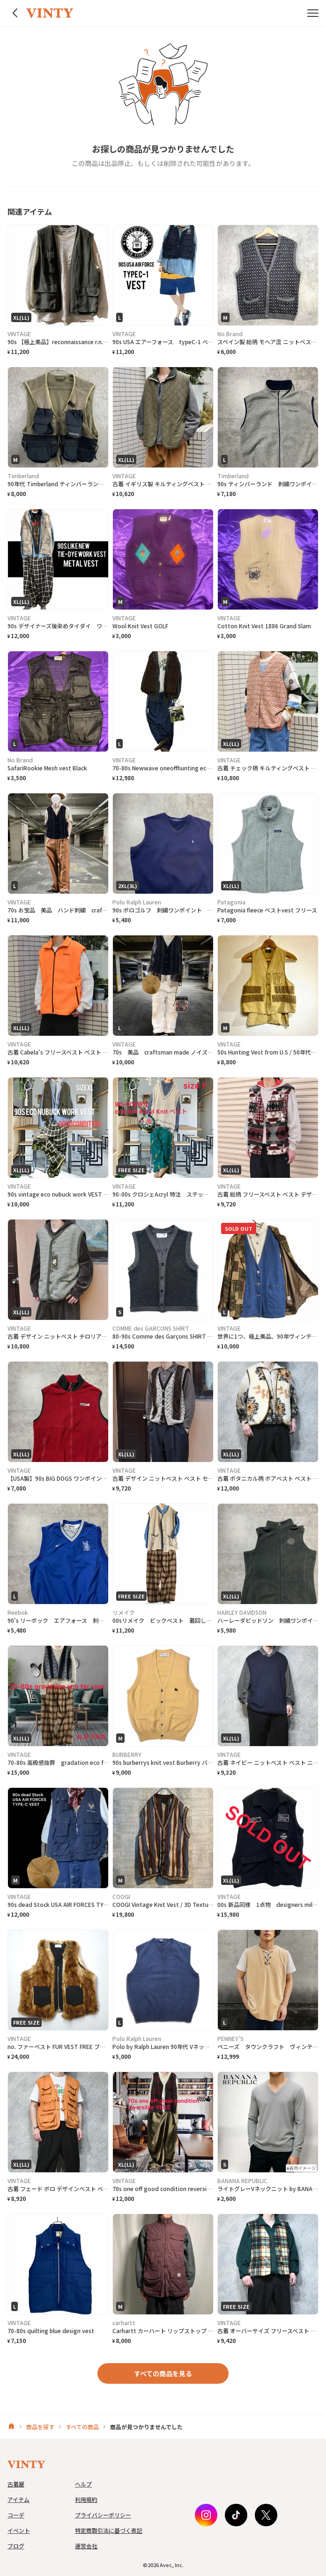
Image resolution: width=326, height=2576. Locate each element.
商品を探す (40, 2427)
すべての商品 (82, 2427)
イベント (18, 2530)
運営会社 (86, 2546)
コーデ (15, 2515)
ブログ (15, 2546)
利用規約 (86, 2499)
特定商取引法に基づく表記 (108, 2530)
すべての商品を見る (163, 2373)
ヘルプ (83, 2484)
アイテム (18, 2499)
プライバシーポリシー (103, 2515)
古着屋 (15, 2484)
